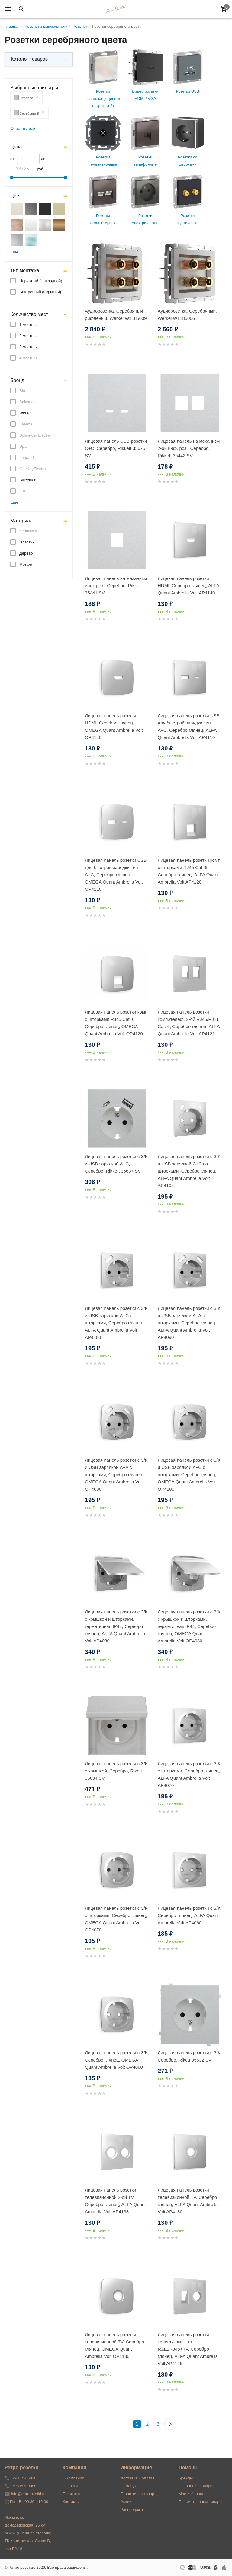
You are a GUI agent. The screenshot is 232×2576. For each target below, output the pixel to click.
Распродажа (132, 2509)
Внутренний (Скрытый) (40, 292)
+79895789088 (23, 2486)
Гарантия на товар (137, 2494)
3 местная (28, 347)
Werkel (25, 413)
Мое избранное (193, 2494)
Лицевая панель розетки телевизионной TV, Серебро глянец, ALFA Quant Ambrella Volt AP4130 (188, 2200)
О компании (73, 2478)
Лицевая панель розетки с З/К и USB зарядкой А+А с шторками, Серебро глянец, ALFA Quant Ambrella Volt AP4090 (189, 1323)
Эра (23, 446)
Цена (16, 146)
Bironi (24, 390)
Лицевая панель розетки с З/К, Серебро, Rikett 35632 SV (190, 2056)
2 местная (28, 335)
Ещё (14, 252)
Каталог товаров (29, 59)
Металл (26, 564)
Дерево (26, 553)
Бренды (186, 2478)
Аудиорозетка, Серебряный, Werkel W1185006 (187, 314)
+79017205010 (23, 2478)
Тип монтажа (24, 270)
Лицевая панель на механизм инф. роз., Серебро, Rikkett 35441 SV (116, 585)
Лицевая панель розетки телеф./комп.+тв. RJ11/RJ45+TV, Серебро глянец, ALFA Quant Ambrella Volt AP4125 (188, 2349)
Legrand (26, 457)
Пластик (26, 542)
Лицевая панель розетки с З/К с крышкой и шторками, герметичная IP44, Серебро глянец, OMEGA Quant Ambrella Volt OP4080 (189, 1626)
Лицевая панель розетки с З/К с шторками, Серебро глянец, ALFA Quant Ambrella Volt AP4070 (189, 1774)
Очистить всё (23, 128)
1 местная (28, 324)
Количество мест (29, 314)
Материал (21, 520)
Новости (70, 2486)
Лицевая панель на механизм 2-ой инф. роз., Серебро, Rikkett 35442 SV (189, 448)
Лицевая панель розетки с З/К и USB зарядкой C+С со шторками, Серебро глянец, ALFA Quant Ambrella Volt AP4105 (189, 1171)
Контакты (71, 2501)
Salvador (27, 402)
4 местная (28, 358)
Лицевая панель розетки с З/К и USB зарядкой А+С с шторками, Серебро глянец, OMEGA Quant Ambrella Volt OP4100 (189, 1474)
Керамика (28, 531)
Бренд (17, 380)
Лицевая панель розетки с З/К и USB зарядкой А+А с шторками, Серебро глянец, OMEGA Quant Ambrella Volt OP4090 (116, 1474)
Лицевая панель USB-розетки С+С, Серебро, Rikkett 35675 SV (116, 448)
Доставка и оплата (137, 2478)
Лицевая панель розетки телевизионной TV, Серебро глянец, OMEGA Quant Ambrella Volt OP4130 (114, 2345)
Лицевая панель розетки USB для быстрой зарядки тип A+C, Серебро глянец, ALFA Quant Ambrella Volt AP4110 (189, 726)
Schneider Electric (35, 435)
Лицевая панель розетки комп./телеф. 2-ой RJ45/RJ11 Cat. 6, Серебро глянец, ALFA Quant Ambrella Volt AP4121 (189, 1022)
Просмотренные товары (200, 2501)
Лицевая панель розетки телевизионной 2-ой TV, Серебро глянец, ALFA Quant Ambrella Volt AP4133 (115, 2200)
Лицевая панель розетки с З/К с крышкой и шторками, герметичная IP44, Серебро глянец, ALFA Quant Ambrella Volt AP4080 (116, 1626)
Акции (126, 2501)
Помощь (128, 2486)
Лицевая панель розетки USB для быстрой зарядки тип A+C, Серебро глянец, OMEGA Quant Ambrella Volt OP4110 (116, 875)
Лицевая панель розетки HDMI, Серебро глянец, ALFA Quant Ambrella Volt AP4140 (188, 585)
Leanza (25, 424)
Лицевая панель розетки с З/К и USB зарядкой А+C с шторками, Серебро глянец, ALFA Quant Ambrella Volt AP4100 (116, 1323)
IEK (22, 491)
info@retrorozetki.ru (28, 2494)
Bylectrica (27, 480)
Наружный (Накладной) (40, 281)
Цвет (15, 195)
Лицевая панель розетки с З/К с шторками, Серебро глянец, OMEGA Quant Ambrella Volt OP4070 (116, 1919)
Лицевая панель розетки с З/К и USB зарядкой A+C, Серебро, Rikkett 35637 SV (116, 1163)
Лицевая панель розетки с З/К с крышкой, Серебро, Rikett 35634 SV (116, 1771)
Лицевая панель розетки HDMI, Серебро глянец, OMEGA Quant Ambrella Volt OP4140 (114, 726)
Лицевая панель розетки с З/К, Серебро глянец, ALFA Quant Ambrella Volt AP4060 (190, 1915)
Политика (71, 2494)
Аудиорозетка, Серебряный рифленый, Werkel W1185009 (116, 314)
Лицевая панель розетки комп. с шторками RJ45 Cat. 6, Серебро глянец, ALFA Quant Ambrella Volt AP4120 (189, 871)
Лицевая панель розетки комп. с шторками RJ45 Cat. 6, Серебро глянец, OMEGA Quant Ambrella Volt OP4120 (117, 1022)
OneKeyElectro (32, 468)
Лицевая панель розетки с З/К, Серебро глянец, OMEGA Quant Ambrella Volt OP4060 (117, 2060)
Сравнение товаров (196, 2486)
